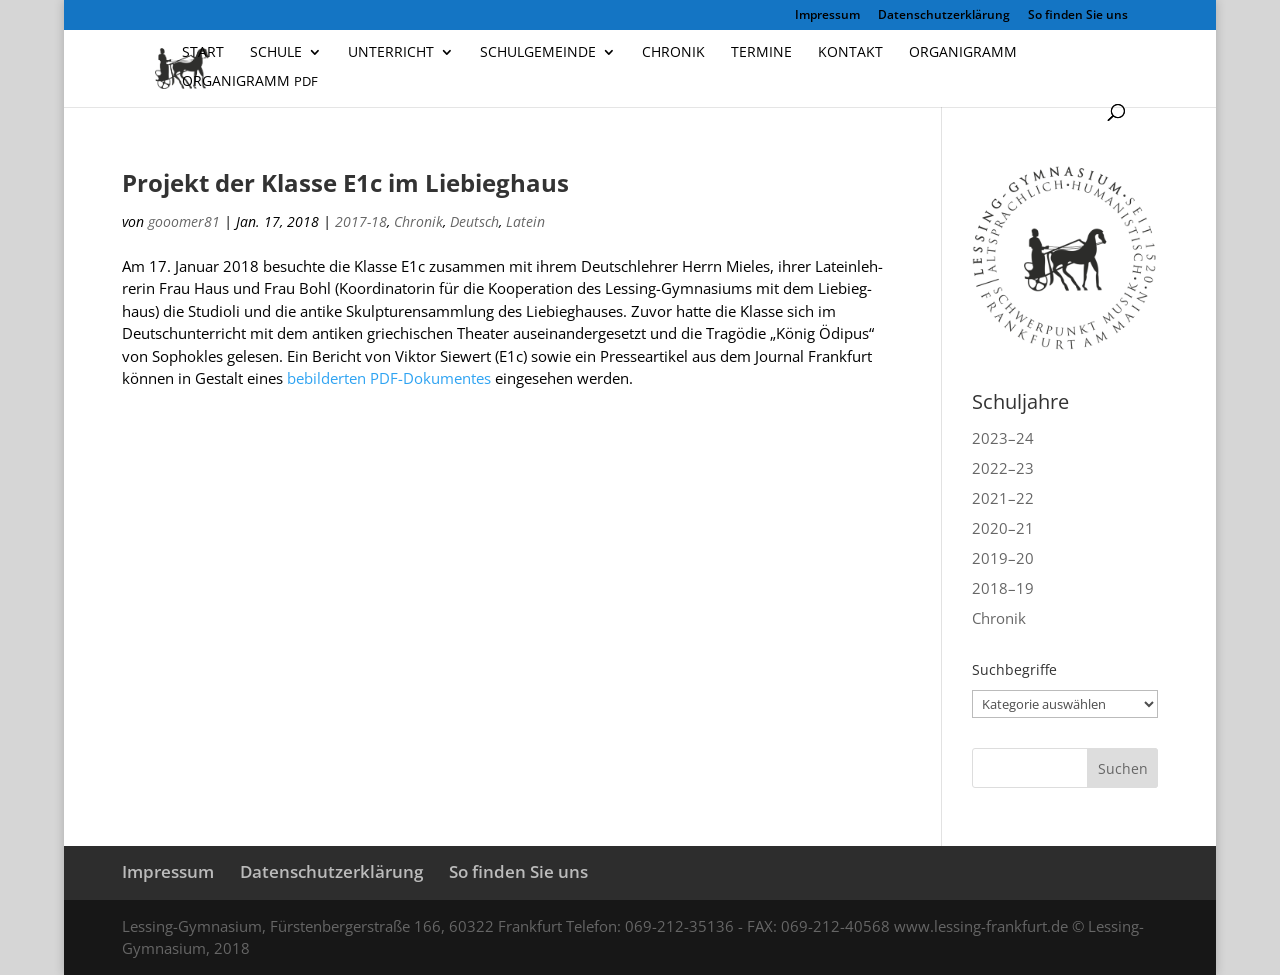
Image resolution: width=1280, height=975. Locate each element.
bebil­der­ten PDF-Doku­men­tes (389, 378)
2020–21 (1003, 528)
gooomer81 (184, 221)
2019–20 (1003, 558)
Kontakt (850, 53)
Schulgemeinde (538, 53)
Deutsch (474, 221)
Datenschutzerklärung (944, 16)
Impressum (827, 16)
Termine (761, 53)
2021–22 (1003, 498)
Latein (525, 221)
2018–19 (1003, 588)
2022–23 (1003, 468)
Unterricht (391, 53)
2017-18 (361, 221)
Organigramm (963, 53)
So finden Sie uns (1078, 16)
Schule (276, 53)
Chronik (673, 53)
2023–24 (1003, 438)
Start (203, 53)
